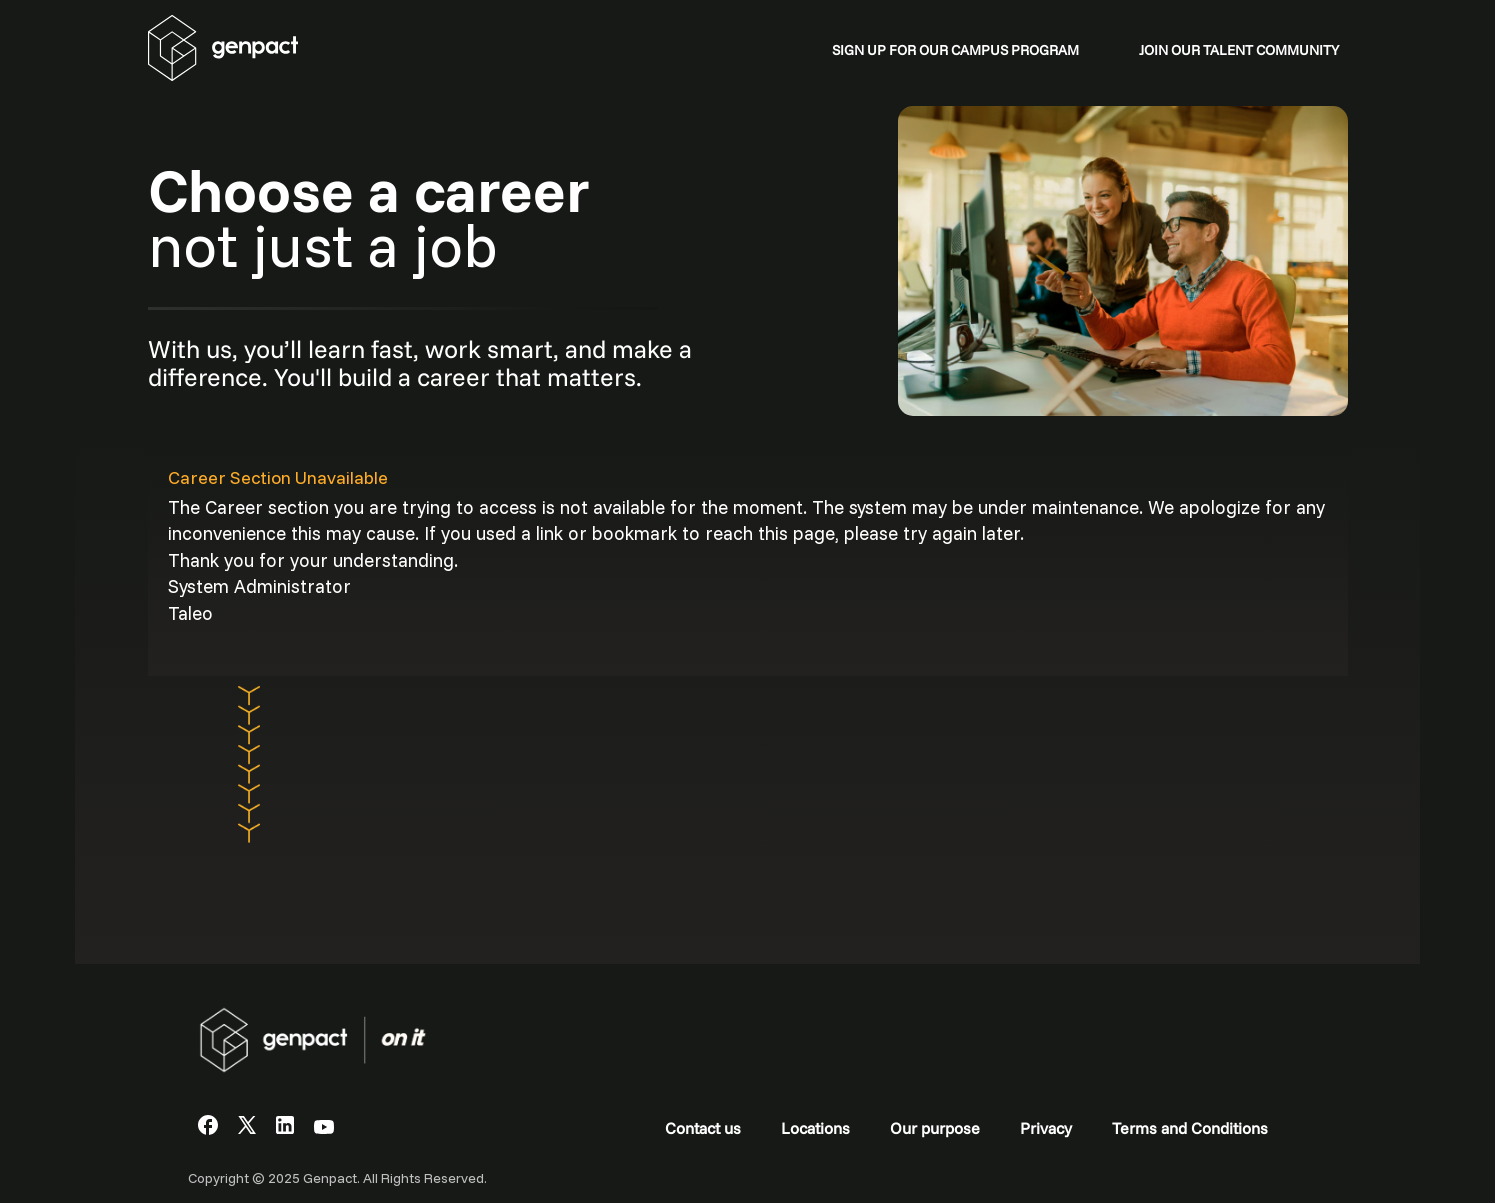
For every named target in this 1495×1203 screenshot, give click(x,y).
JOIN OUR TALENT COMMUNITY (1239, 50)
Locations (815, 1128)
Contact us (703, 1128)
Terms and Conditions (1190, 1128)
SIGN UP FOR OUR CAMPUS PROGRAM (955, 50)
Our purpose (935, 1128)
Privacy (1046, 1128)
